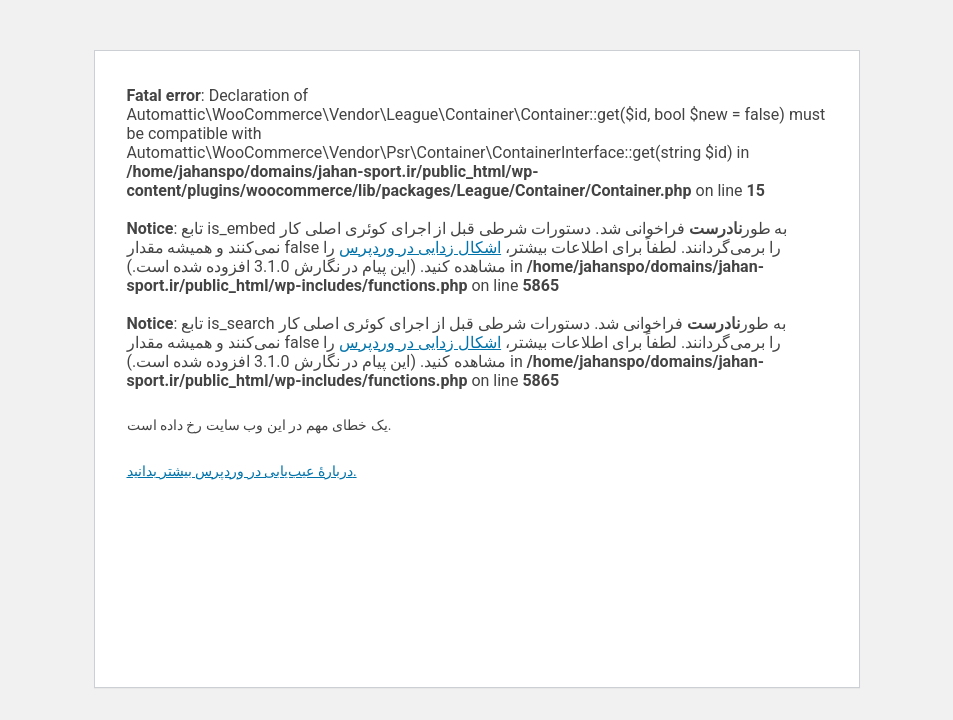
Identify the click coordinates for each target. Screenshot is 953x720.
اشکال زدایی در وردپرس (420, 247)
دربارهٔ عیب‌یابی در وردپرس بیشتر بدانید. (242, 471)
